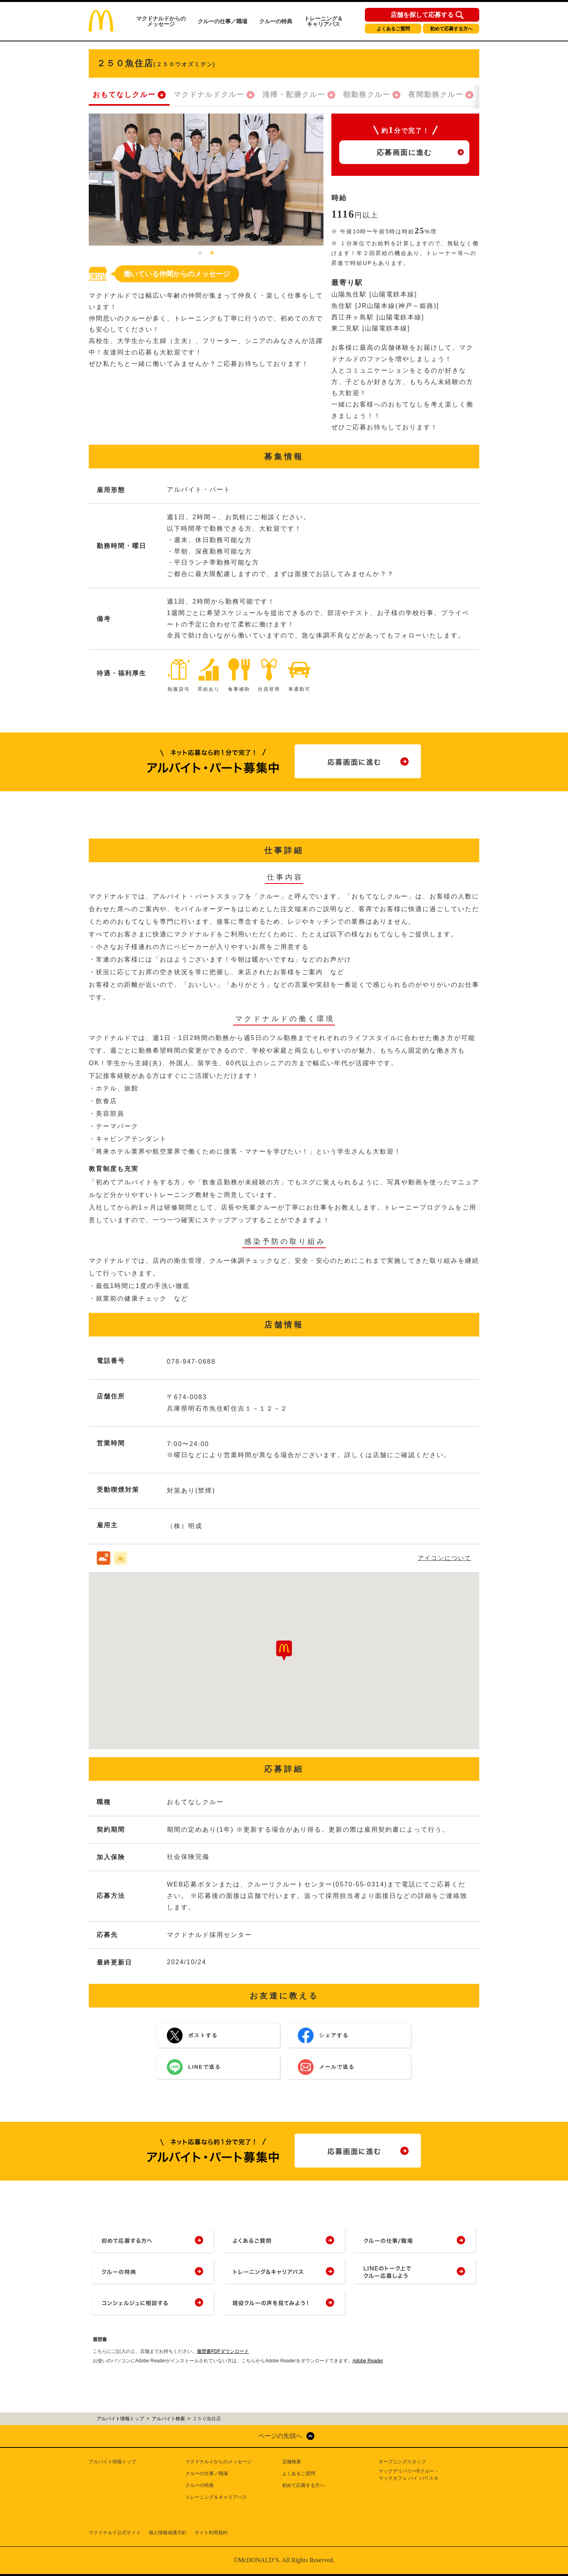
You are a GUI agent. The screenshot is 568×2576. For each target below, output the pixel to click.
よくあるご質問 (393, 28)
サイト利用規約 (211, 2532)
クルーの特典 (275, 21)
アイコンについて (444, 1558)
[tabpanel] (206, 180)
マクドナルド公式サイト (115, 2532)
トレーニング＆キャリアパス (323, 21)
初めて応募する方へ (451, 28)
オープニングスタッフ (402, 2461)
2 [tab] (212, 253)
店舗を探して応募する (422, 15)
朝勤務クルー (366, 95)
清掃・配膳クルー (293, 95)
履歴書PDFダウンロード (223, 2351)
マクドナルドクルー (209, 95)
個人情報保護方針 (168, 2532)
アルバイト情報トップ (112, 2461)
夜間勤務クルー (435, 95)
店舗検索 (291, 2461)
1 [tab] (200, 253)
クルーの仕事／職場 (222, 21)
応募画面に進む (404, 153)
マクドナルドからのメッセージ (161, 21)
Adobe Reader (368, 2361)
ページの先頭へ (280, 2435)
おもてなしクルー (124, 95)
